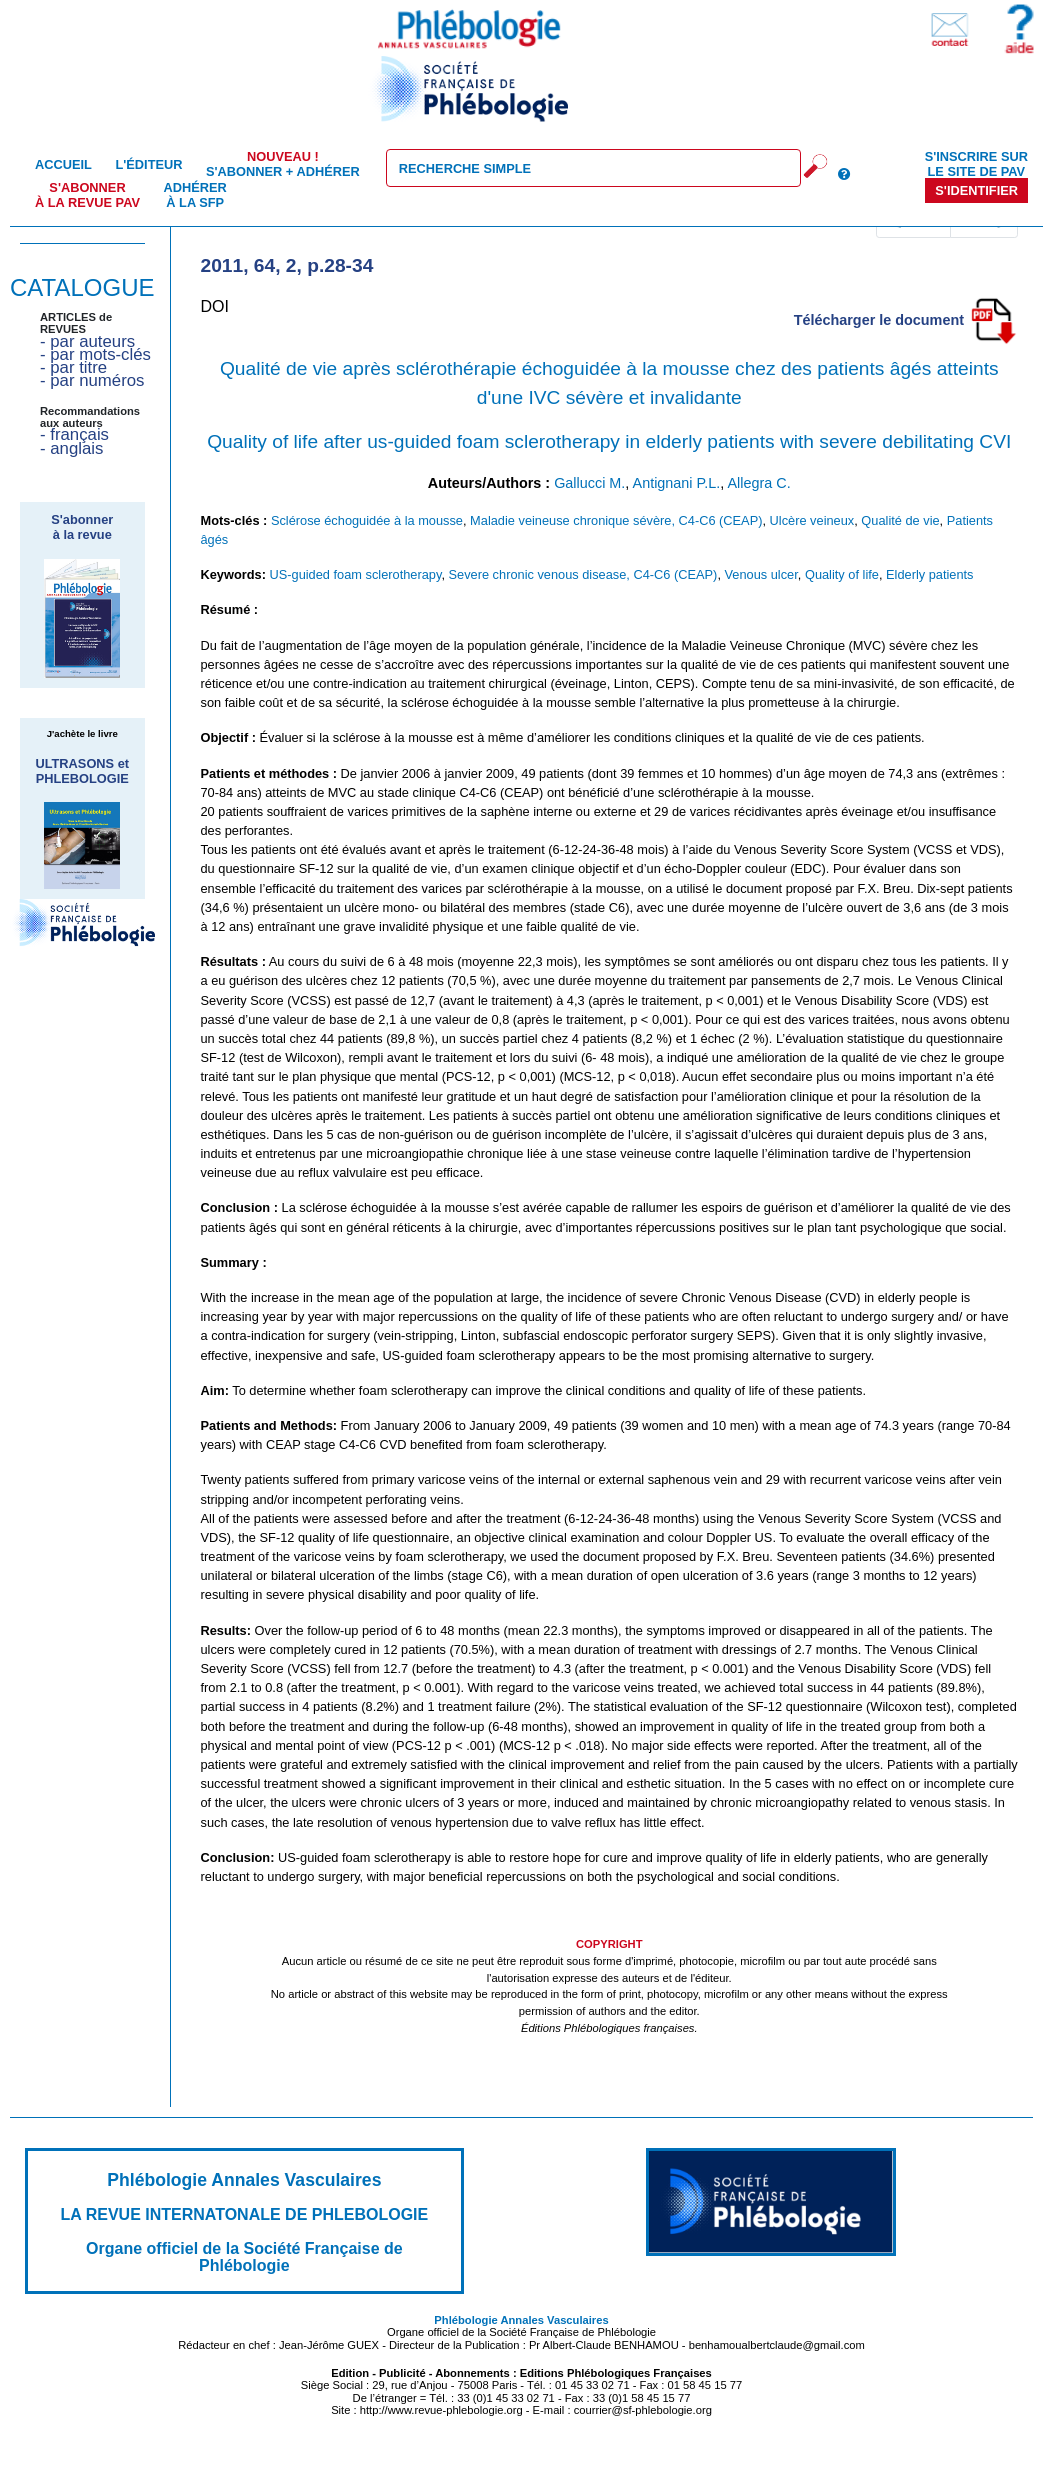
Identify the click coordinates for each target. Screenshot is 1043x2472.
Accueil (63, 164)
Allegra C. (758, 483)
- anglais (71, 448)
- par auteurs (87, 341)
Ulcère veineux (812, 520)
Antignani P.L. (677, 483)
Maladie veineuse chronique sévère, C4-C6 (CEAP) (616, 520)
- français (74, 434)
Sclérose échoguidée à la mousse (367, 520)
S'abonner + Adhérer (283, 164)
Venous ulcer (761, 574)
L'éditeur (148, 164)
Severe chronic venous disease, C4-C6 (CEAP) (583, 574)
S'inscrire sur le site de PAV (976, 164)
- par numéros (92, 380)
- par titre (73, 367)
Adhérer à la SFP (195, 195)
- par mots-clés (95, 354)
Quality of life (842, 574)
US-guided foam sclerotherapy (355, 574)
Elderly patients (930, 574)
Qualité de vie (900, 520)
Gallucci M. (589, 483)
